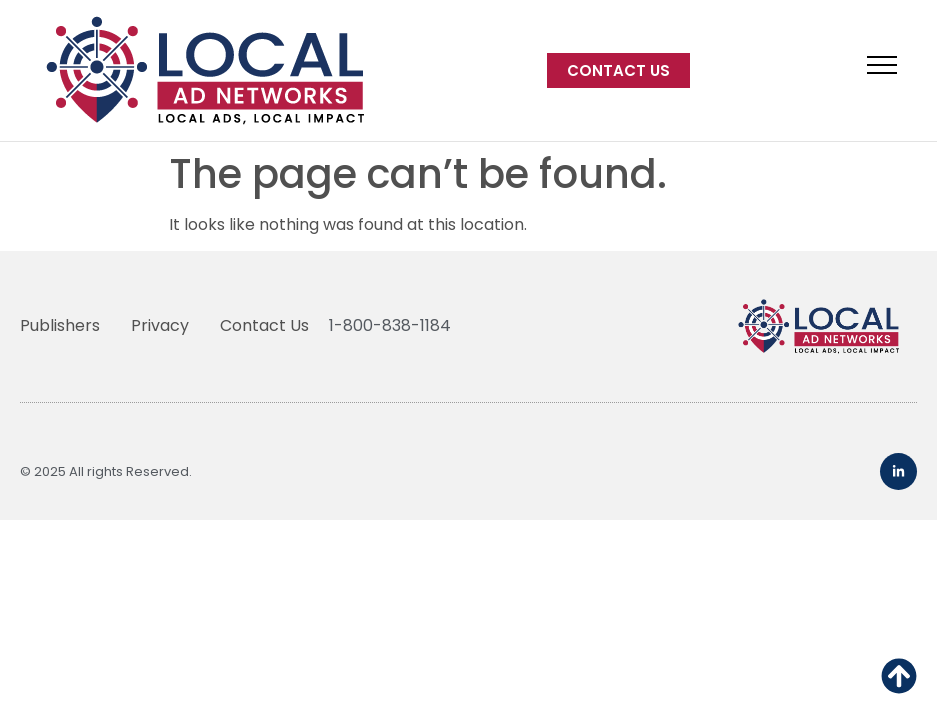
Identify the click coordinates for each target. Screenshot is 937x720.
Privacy (160, 325)
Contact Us (264, 325)
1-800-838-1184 (390, 325)
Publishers (60, 325)
